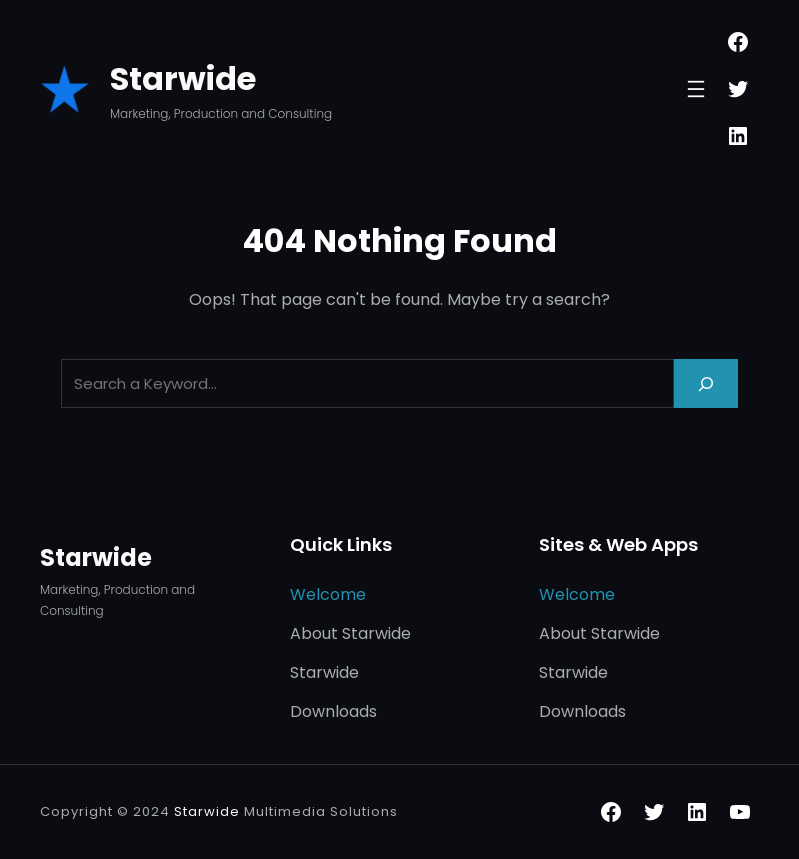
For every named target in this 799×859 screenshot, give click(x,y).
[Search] (706, 383)
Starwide (183, 78)
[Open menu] (696, 89)
